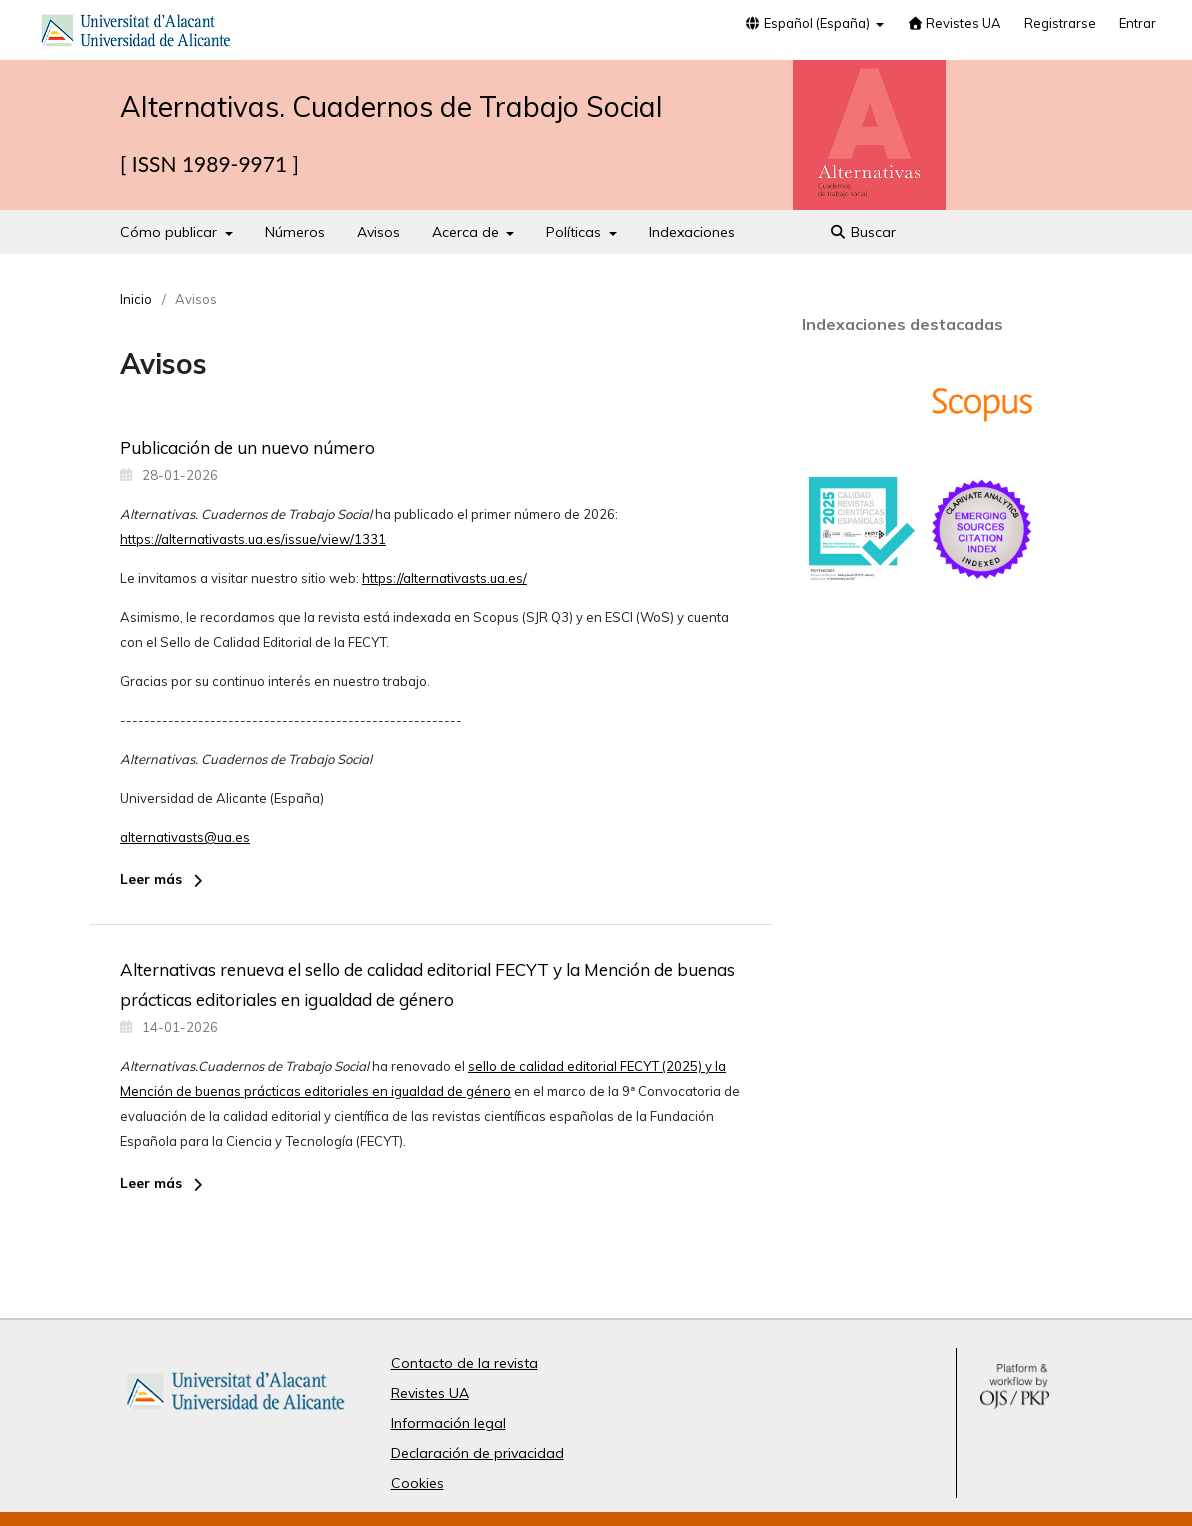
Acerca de (467, 232)
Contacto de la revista (464, 1363)
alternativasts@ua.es (185, 837)
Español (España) (809, 23)
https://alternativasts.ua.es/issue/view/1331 (253, 539)
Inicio (136, 299)
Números (295, 232)
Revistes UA (954, 23)
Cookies (417, 1483)
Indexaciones (692, 232)
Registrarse (1060, 23)
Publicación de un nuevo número (247, 447)
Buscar (863, 232)
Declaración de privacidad (477, 1453)
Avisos (378, 232)
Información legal (448, 1423)
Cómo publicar (170, 232)
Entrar (1137, 23)
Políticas (575, 232)
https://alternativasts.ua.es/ (444, 578)
